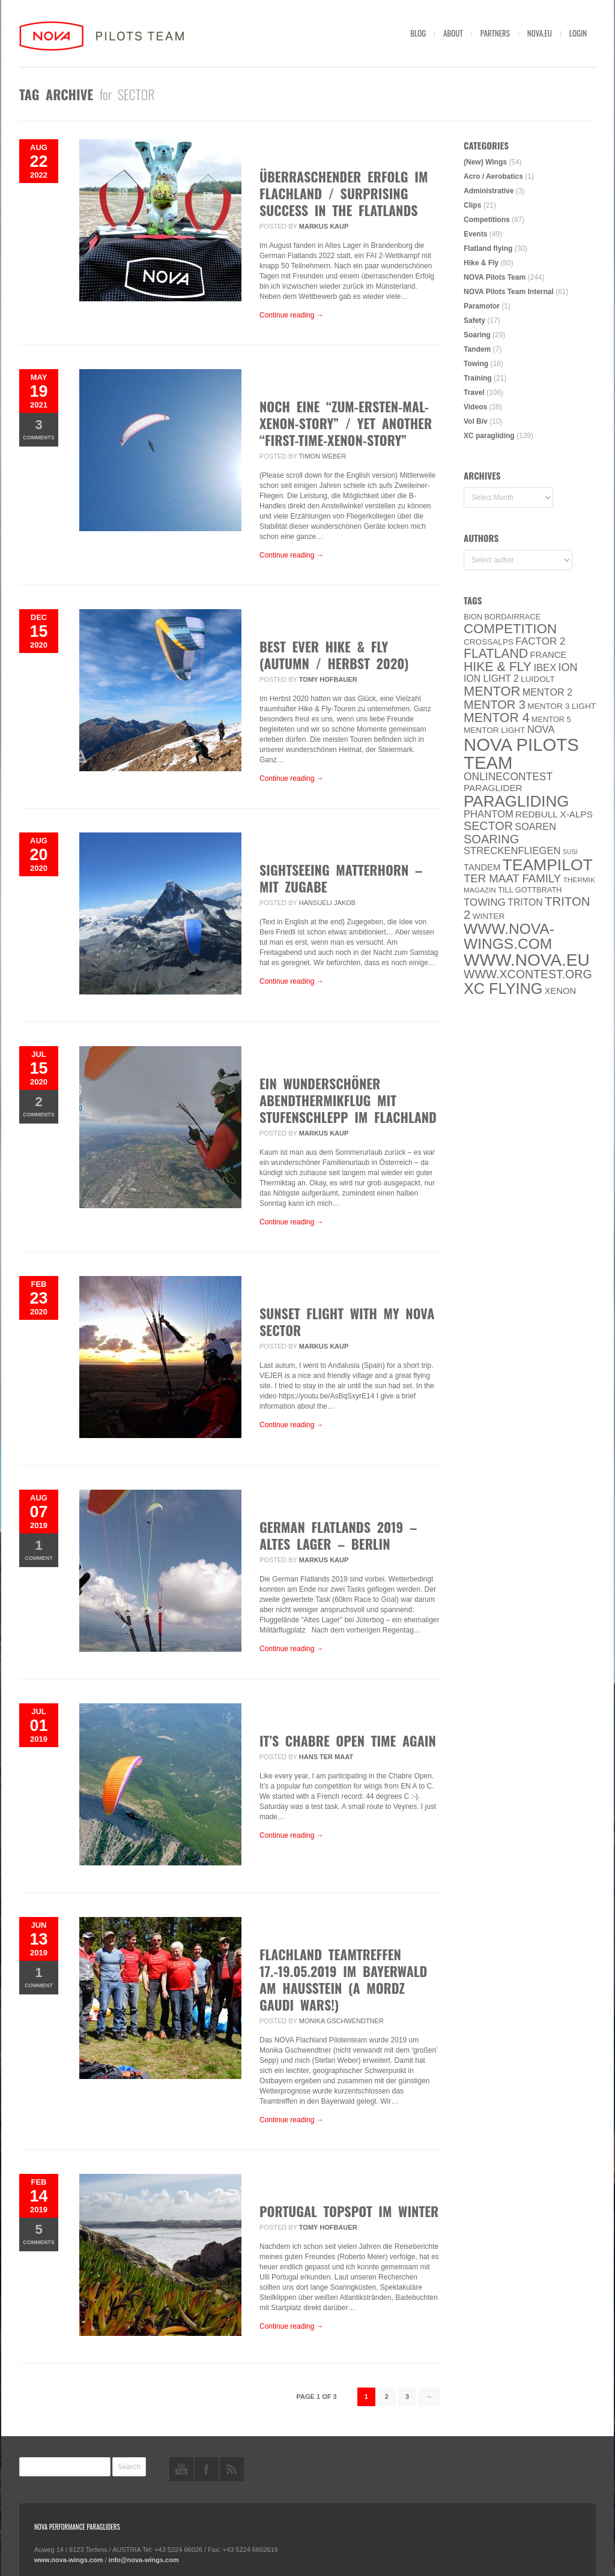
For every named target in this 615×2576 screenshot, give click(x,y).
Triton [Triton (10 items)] (525, 902)
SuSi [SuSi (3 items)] (570, 851)
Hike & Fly (481, 263)
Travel (474, 392)
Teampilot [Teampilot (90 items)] (548, 865)
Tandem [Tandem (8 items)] (482, 867)
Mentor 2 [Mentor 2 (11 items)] (548, 692)
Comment (39, 1549)
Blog (418, 33)
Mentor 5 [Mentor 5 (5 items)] (551, 719)
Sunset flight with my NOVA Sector (346, 1322)
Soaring (477, 335)
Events (475, 234)
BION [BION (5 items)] (473, 616)
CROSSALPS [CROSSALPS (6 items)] (489, 641)
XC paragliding (489, 436)
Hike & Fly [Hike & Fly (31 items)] (498, 667)
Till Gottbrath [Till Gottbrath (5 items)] (530, 889)
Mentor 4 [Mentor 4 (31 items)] (497, 718)
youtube (181, 2469)
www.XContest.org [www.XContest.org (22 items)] (528, 974)
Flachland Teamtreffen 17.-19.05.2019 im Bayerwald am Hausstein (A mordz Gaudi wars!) (343, 1979)
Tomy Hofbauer (328, 679)
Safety (474, 320)
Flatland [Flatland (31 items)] (496, 653)
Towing (476, 364)
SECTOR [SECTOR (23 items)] (488, 825)
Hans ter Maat (326, 1756)
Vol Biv (476, 421)
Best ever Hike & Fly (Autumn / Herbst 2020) (334, 655)
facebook (207, 2469)
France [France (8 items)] (548, 655)
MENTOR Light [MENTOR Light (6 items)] (494, 730)
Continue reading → (291, 315)
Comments (39, 429)
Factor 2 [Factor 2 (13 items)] (540, 641)
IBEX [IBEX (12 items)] (544, 667)
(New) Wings (485, 162)
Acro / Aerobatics (493, 176)
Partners (495, 33)
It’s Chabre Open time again (347, 1740)
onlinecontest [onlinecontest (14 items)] (508, 777)
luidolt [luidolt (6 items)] (537, 679)
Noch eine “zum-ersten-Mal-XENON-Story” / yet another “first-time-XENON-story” (345, 423)
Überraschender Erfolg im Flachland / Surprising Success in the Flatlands (343, 193)
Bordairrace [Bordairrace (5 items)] (513, 616)
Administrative (489, 191)
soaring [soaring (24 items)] (491, 839)
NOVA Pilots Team (495, 277)
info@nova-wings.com (144, 2559)
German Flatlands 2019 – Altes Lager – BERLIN (338, 1535)
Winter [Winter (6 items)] (489, 916)
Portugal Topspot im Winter (348, 2211)
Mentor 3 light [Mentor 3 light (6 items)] (561, 706)
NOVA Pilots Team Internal (509, 291)
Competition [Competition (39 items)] (510, 628)
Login (578, 33)
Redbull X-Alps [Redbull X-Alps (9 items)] (554, 814)
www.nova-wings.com (68, 2559)
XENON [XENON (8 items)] (560, 991)
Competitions (487, 219)
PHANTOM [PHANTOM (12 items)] (489, 814)
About (453, 33)
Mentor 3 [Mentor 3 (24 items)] (495, 704)
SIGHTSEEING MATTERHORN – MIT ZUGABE (340, 878)
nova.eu (539, 33)
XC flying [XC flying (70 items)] (503, 988)
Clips (472, 205)
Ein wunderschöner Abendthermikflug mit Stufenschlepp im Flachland (348, 1100)
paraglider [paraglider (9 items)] (493, 788)
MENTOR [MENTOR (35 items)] (492, 691)
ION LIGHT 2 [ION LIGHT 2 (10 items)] (491, 678)
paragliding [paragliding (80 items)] (516, 801)
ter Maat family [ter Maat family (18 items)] (512, 878)
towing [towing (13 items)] (485, 902)
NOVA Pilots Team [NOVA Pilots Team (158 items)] (521, 753)
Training (478, 378)
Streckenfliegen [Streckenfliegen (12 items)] (512, 850)
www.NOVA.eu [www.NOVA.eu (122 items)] (527, 960)
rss (232, 2469)
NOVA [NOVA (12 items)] (541, 729)
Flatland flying (488, 248)
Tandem (477, 349)
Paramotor (482, 306)
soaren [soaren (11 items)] (535, 826)
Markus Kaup (324, 226)
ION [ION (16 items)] (568, 667)
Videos (475, 407)
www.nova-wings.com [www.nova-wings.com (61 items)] (509, 936)
